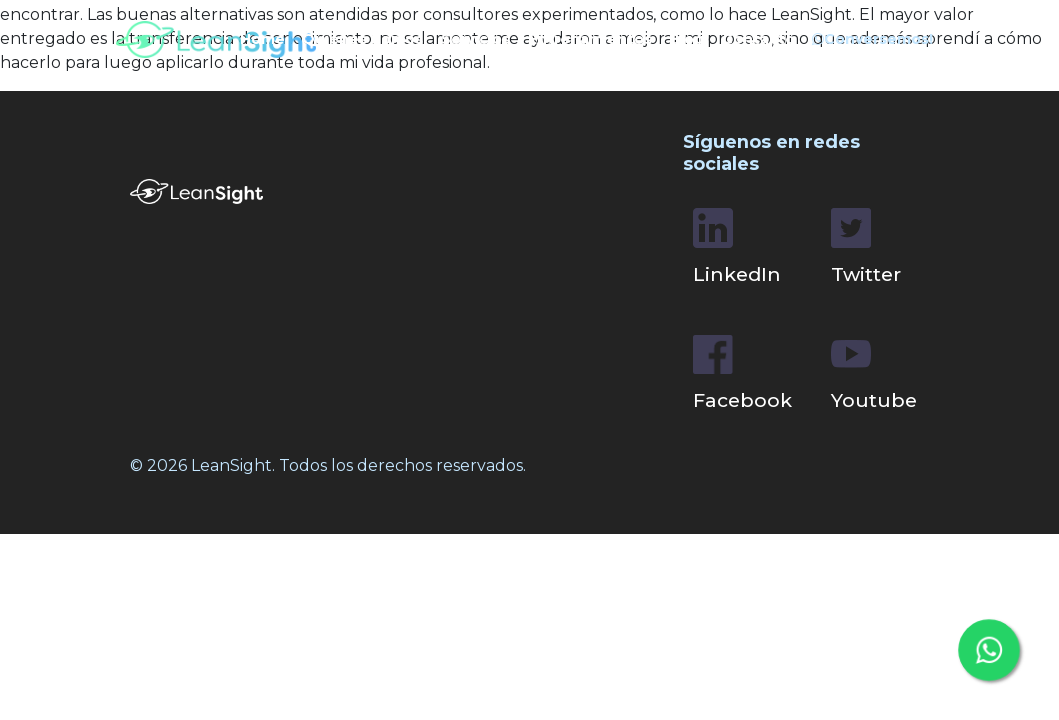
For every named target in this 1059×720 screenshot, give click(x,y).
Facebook (742, 374)
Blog (686, 39)
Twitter (866, 247)
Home (262, 39)
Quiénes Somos (362, 39)
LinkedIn (737, 247)
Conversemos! (872, 39)
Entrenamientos (590, 39)
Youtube (874, 373)
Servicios (475, 39)
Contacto (758, 39)
